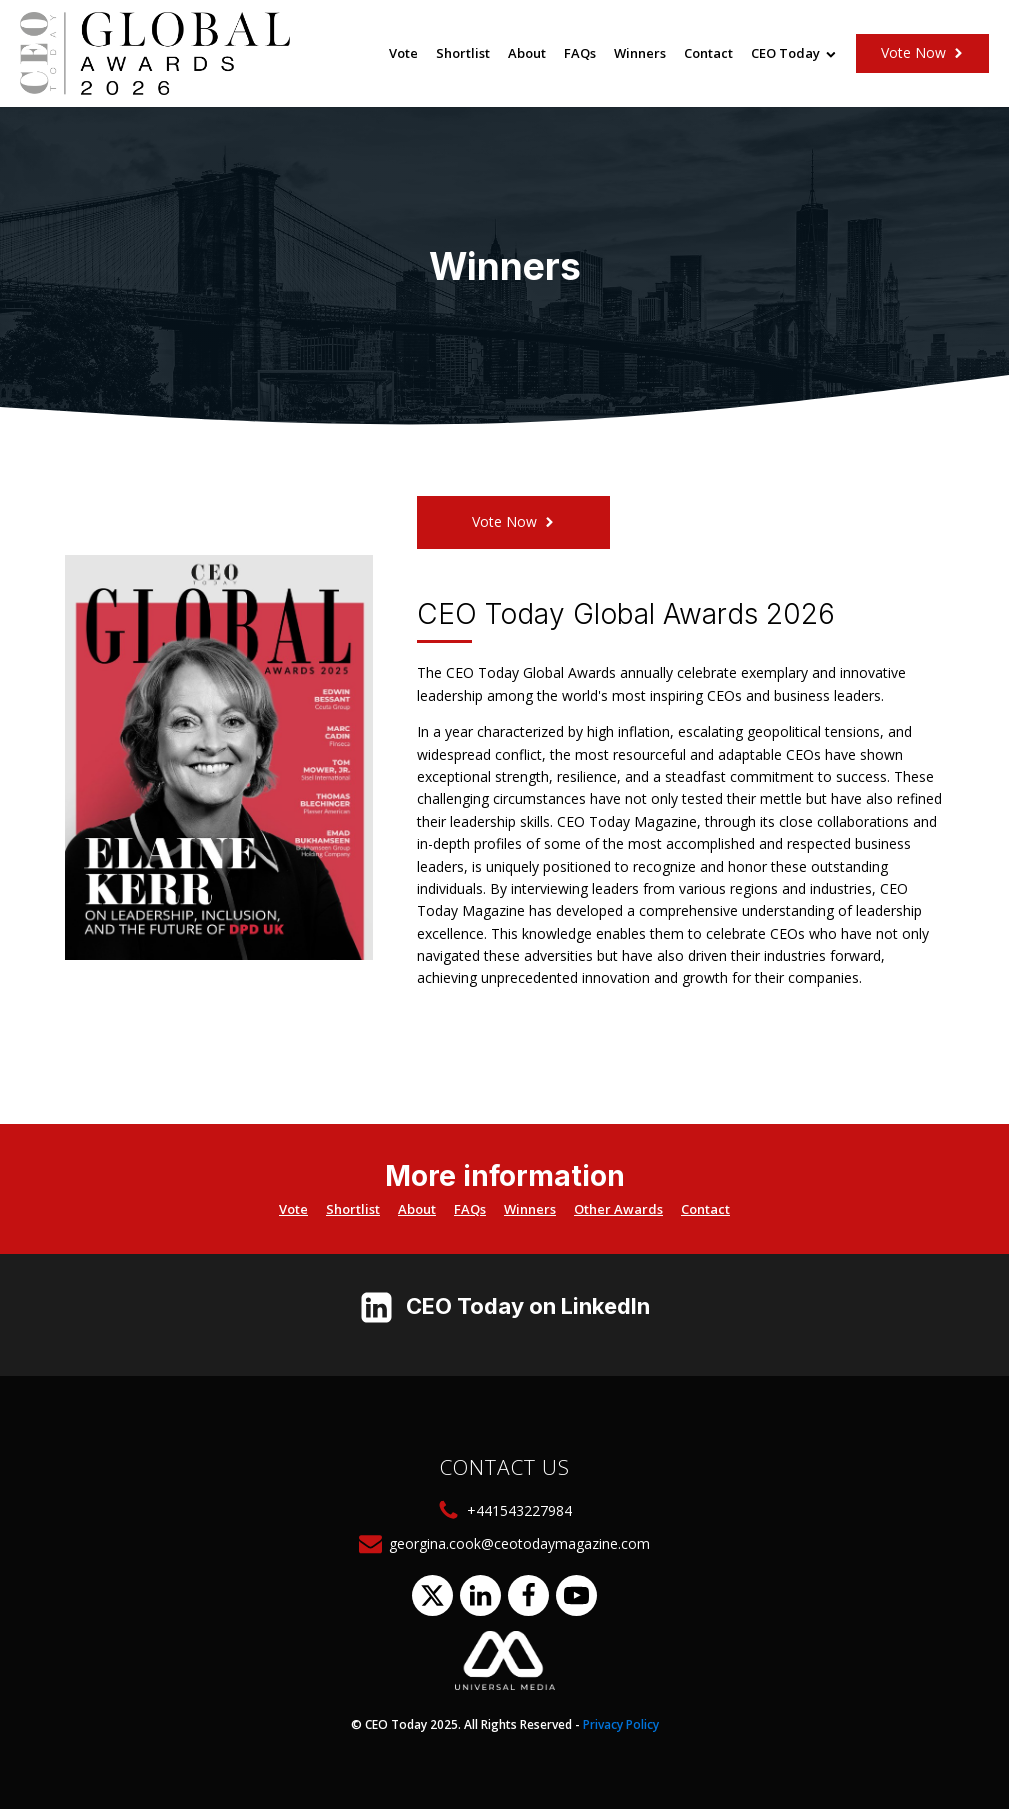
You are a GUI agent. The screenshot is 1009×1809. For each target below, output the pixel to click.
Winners (640, 53)
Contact (708, 53)
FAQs (580, 53)
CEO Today (793, 53)
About (527, 53)
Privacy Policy (621, 1724)
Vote (403, 53)
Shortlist (463, 53)
